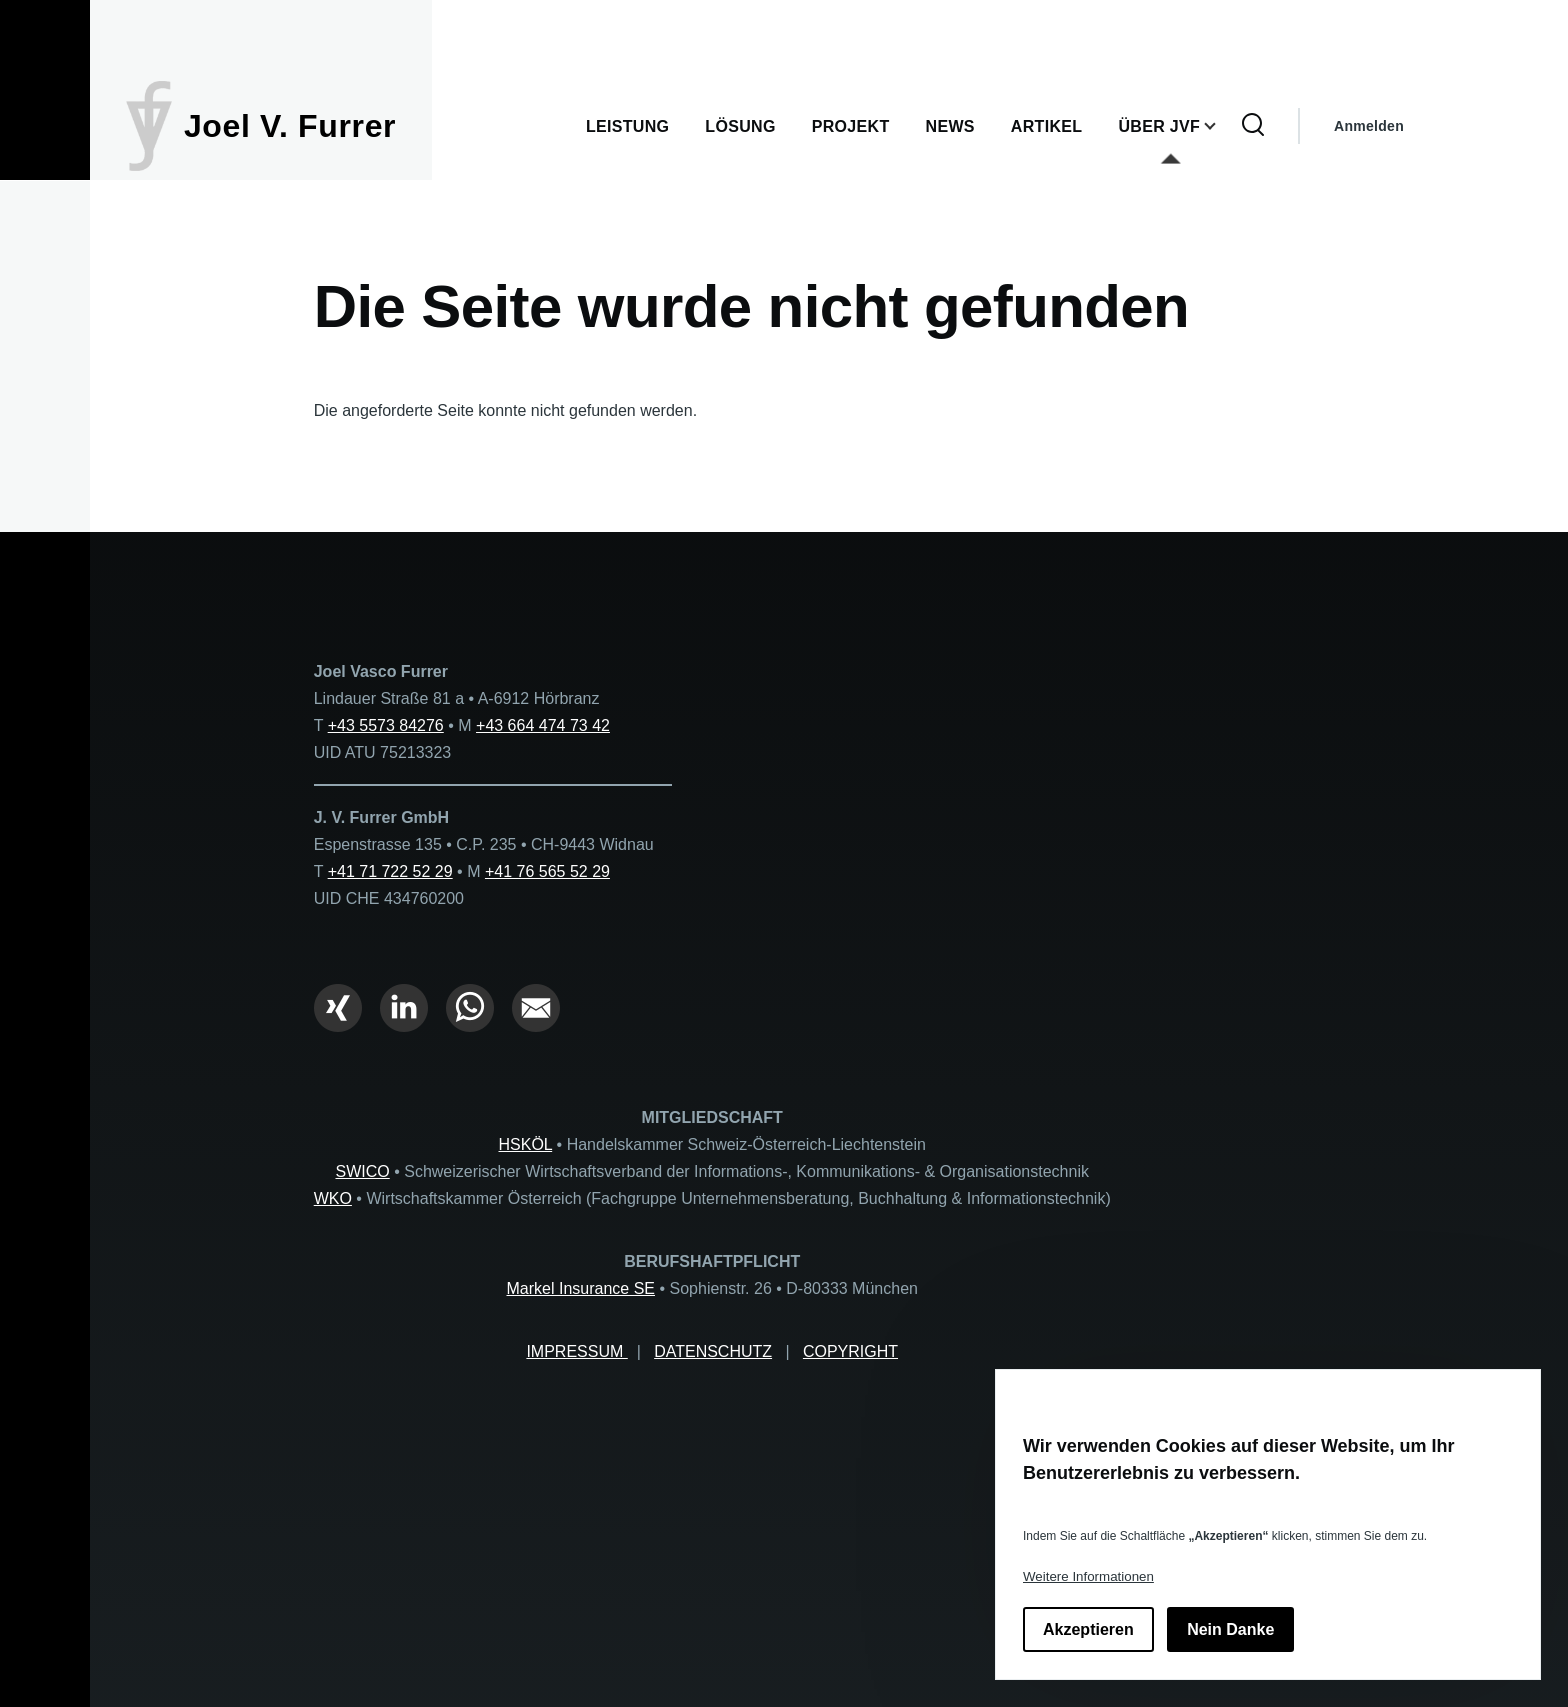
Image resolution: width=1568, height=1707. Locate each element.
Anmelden (1369, 126)
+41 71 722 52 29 (390, 871)
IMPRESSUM (576, 1351)
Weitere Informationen (1088, 1576)
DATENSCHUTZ (713, 1351)
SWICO (363, 1171)
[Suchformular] (1253, 126)
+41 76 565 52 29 (547, 871)
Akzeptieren (1088, 1629)
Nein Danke (1230, 1629)
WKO (333, 1198)
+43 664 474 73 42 (543, 725)
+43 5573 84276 (386, 725)
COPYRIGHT (850, 1351)
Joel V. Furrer (290, 126)
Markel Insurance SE (581, 1288)
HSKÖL (526, 1144)
